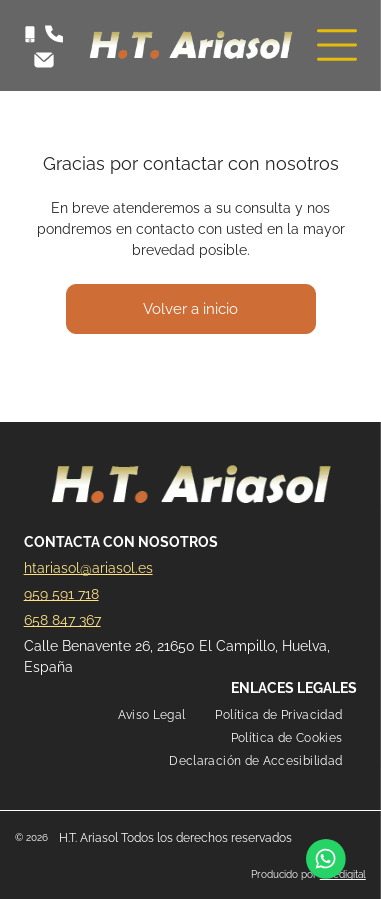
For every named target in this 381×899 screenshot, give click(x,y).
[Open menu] (337, 45)
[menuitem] (152, 715)
